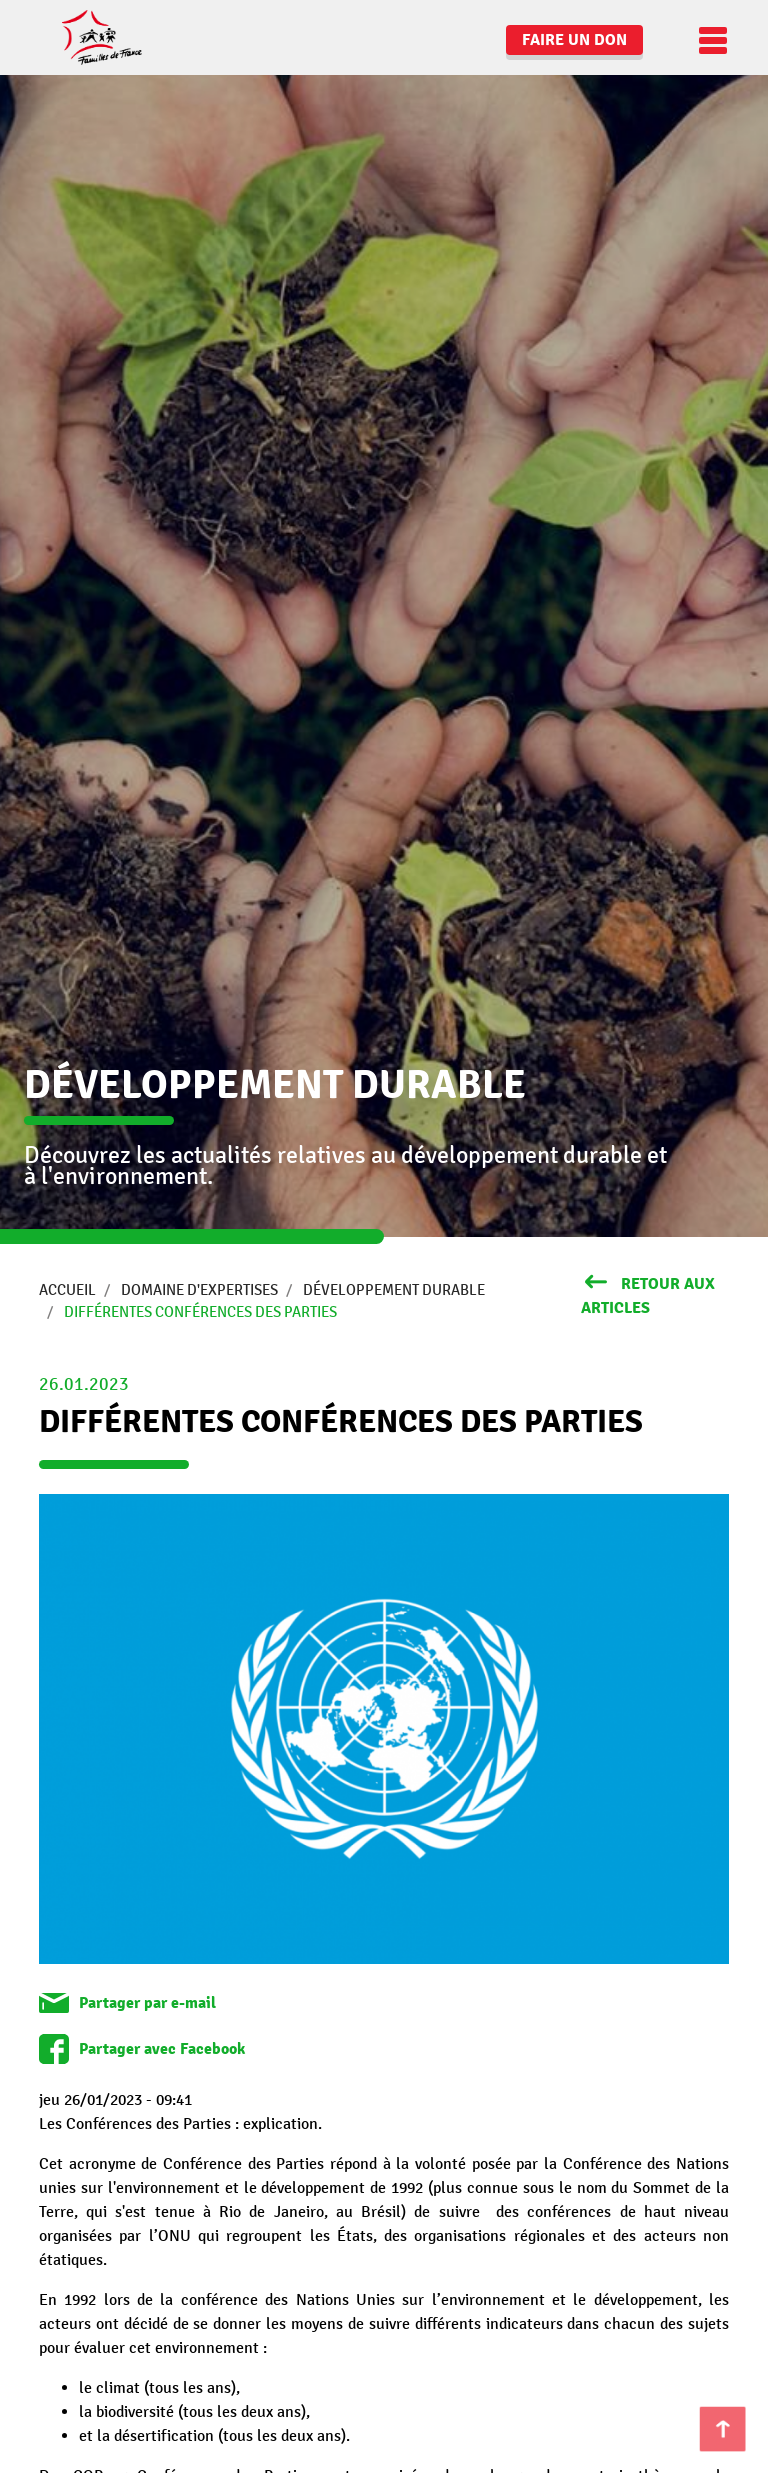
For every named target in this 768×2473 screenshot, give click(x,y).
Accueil (67, 1290)
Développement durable (394, 1290)
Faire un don (574, 40)
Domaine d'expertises (199, 1290)
